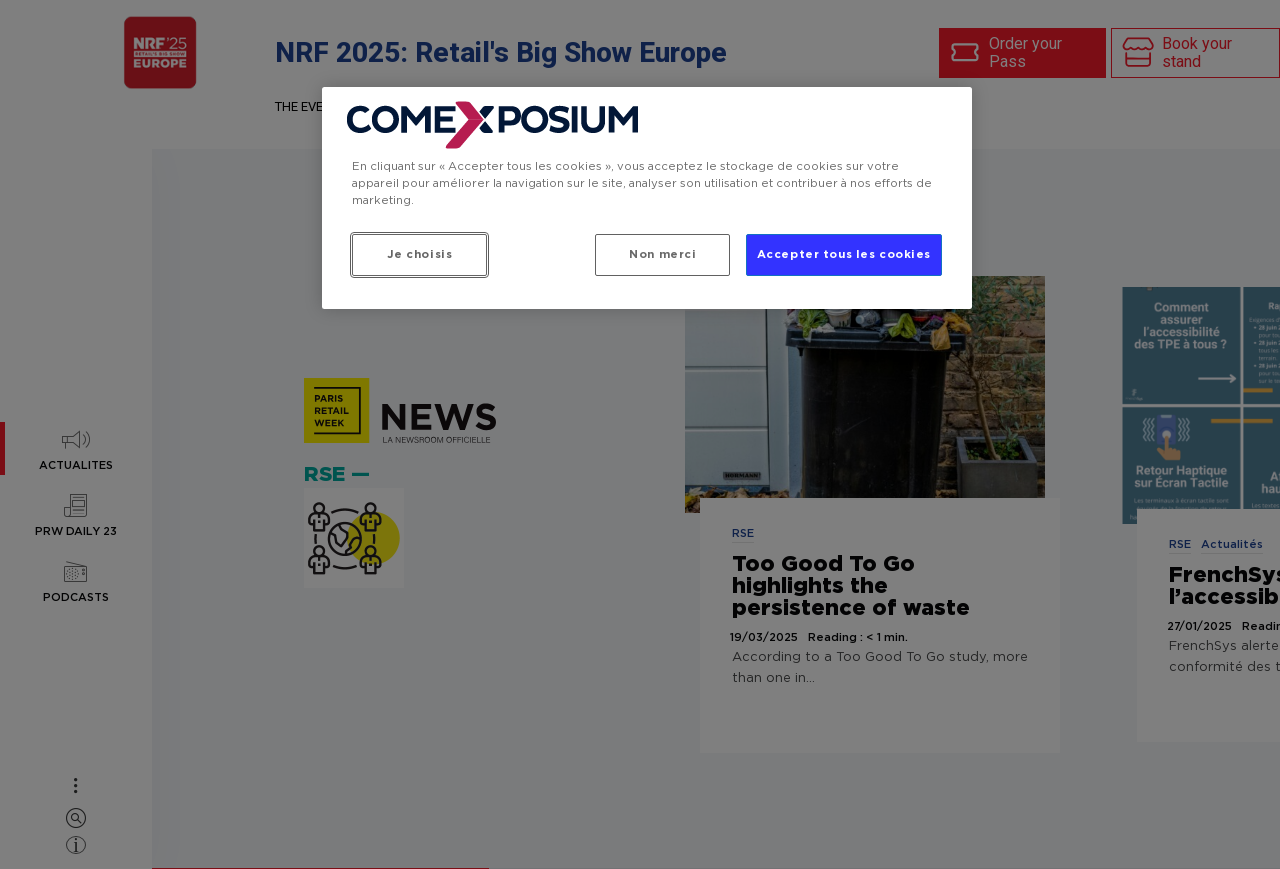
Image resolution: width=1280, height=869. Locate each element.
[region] (647, 198)
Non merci (662, 254)
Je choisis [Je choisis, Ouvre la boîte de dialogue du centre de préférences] (420, 254)
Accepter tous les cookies (844, 254)
